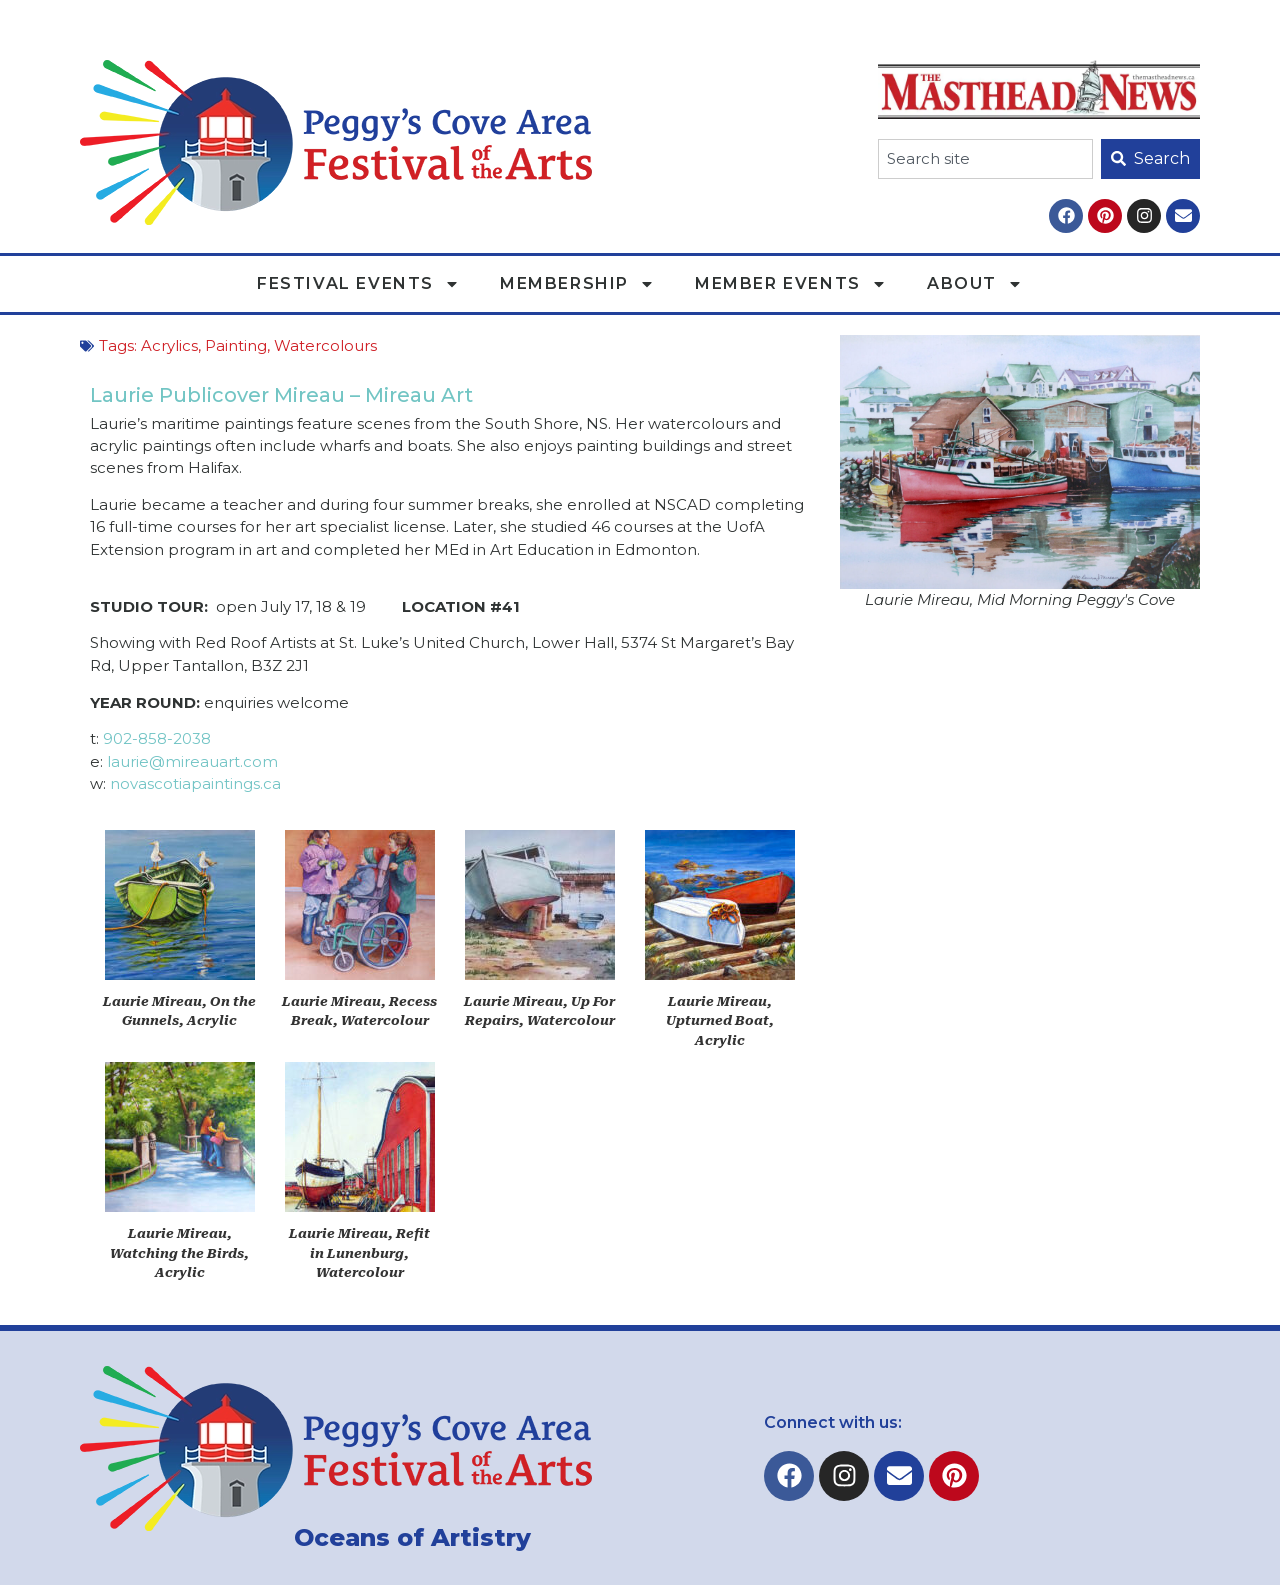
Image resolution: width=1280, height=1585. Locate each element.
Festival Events (358, 284)
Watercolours (325, 345)
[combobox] (985, 159)
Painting (236, 345)
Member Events (791, 284)
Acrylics (169, 345)
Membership (577, 284)
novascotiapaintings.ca (195, 783)
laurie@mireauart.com (192, 761)
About (975, 284)
